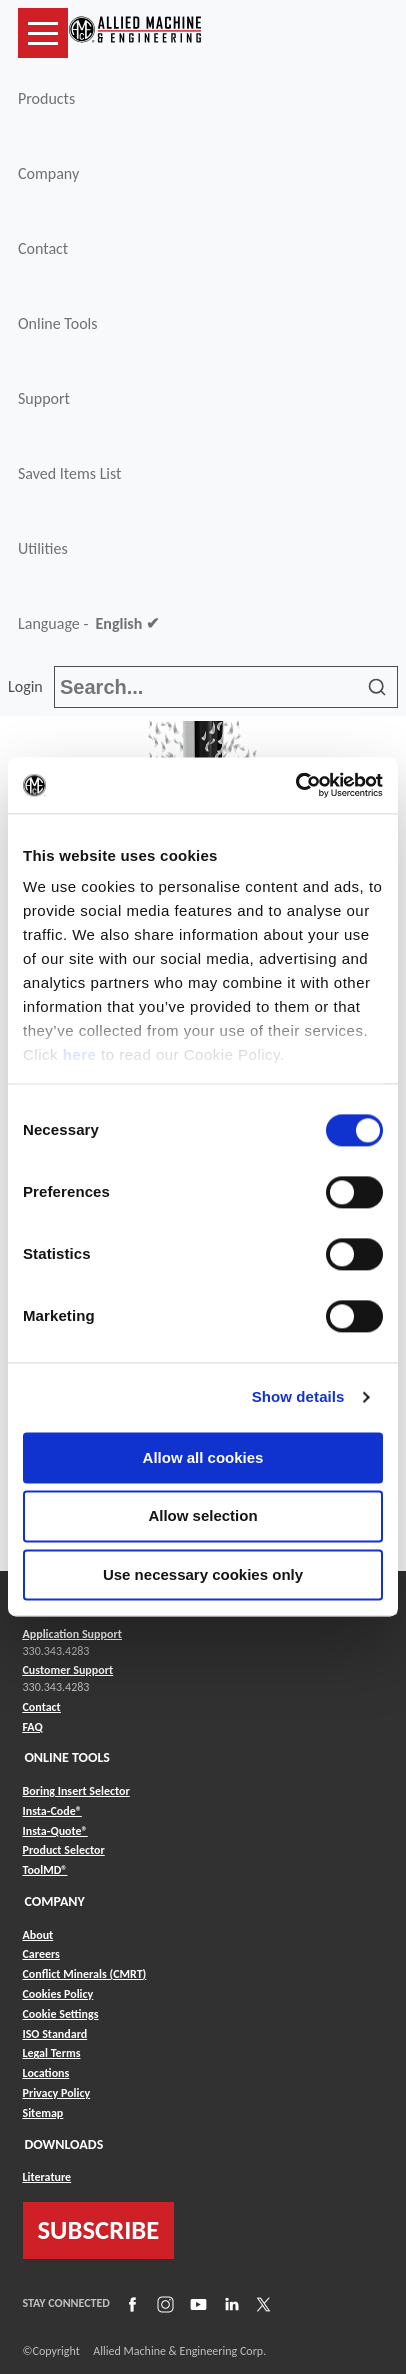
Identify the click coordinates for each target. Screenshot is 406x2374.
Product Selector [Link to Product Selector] (64, 1850)
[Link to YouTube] (196, 2304)
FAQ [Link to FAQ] (33, 1727)
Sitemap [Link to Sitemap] (43, 2113)
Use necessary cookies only (203, 1574)
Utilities (43, 548)
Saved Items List (69, 473)
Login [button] (29, 686)
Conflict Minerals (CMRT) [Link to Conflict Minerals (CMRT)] (85, 1974)
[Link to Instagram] (163, 2304)
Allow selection (202, 1516)
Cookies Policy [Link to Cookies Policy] (58, 1994)
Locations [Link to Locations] (46, 2073)
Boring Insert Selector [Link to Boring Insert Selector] (76, 1791)
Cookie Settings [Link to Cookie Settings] (61, 2014)
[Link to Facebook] (130, 2304)
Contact (43, 248)
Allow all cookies (203, 1457)
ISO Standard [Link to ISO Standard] (55, 2034)
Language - (88, 624)
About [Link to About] (38, 1935)
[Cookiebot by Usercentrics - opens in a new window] (295, 785)
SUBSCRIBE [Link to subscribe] (99, 2230)
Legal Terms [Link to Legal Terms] (52, 2053)
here (80, 1054)
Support (44, 398)
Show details (298, 1396)
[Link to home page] (135, 33)
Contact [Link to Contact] (42, 1707)
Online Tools (58, 323)
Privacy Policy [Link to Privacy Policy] (57, 2093)
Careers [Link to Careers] (41, 1954)
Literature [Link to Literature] (47, 2177)
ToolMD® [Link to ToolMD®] (45, 1870)
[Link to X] (261, 2304)
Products (46, 98)
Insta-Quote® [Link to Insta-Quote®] (55, 1831)
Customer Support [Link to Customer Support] (68, 1670)
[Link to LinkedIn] (229, 2304)
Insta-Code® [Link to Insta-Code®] (52, 1811)
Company (48, 173)
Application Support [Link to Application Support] (72, 1634)
